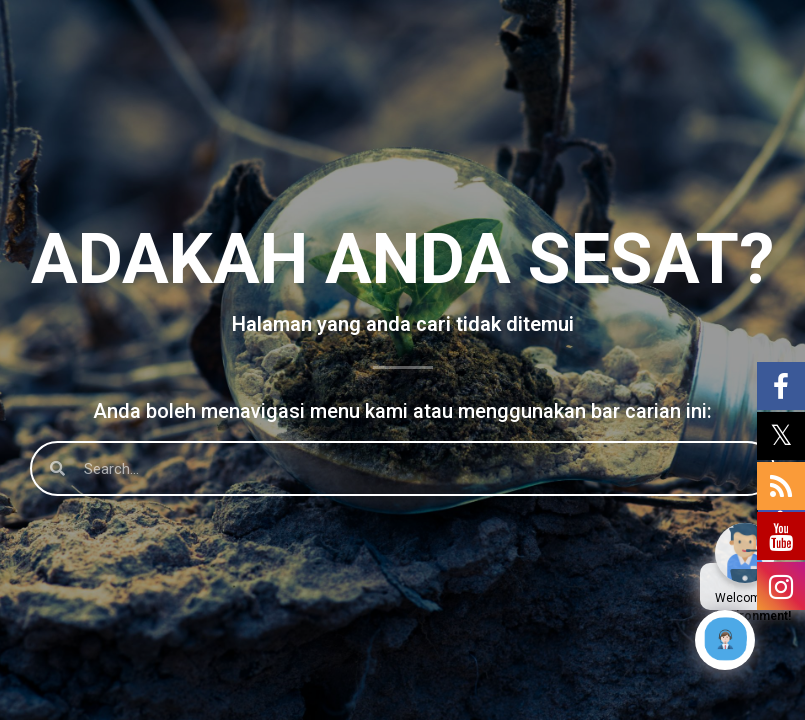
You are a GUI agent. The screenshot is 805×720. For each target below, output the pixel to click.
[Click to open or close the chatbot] (725, 640)
